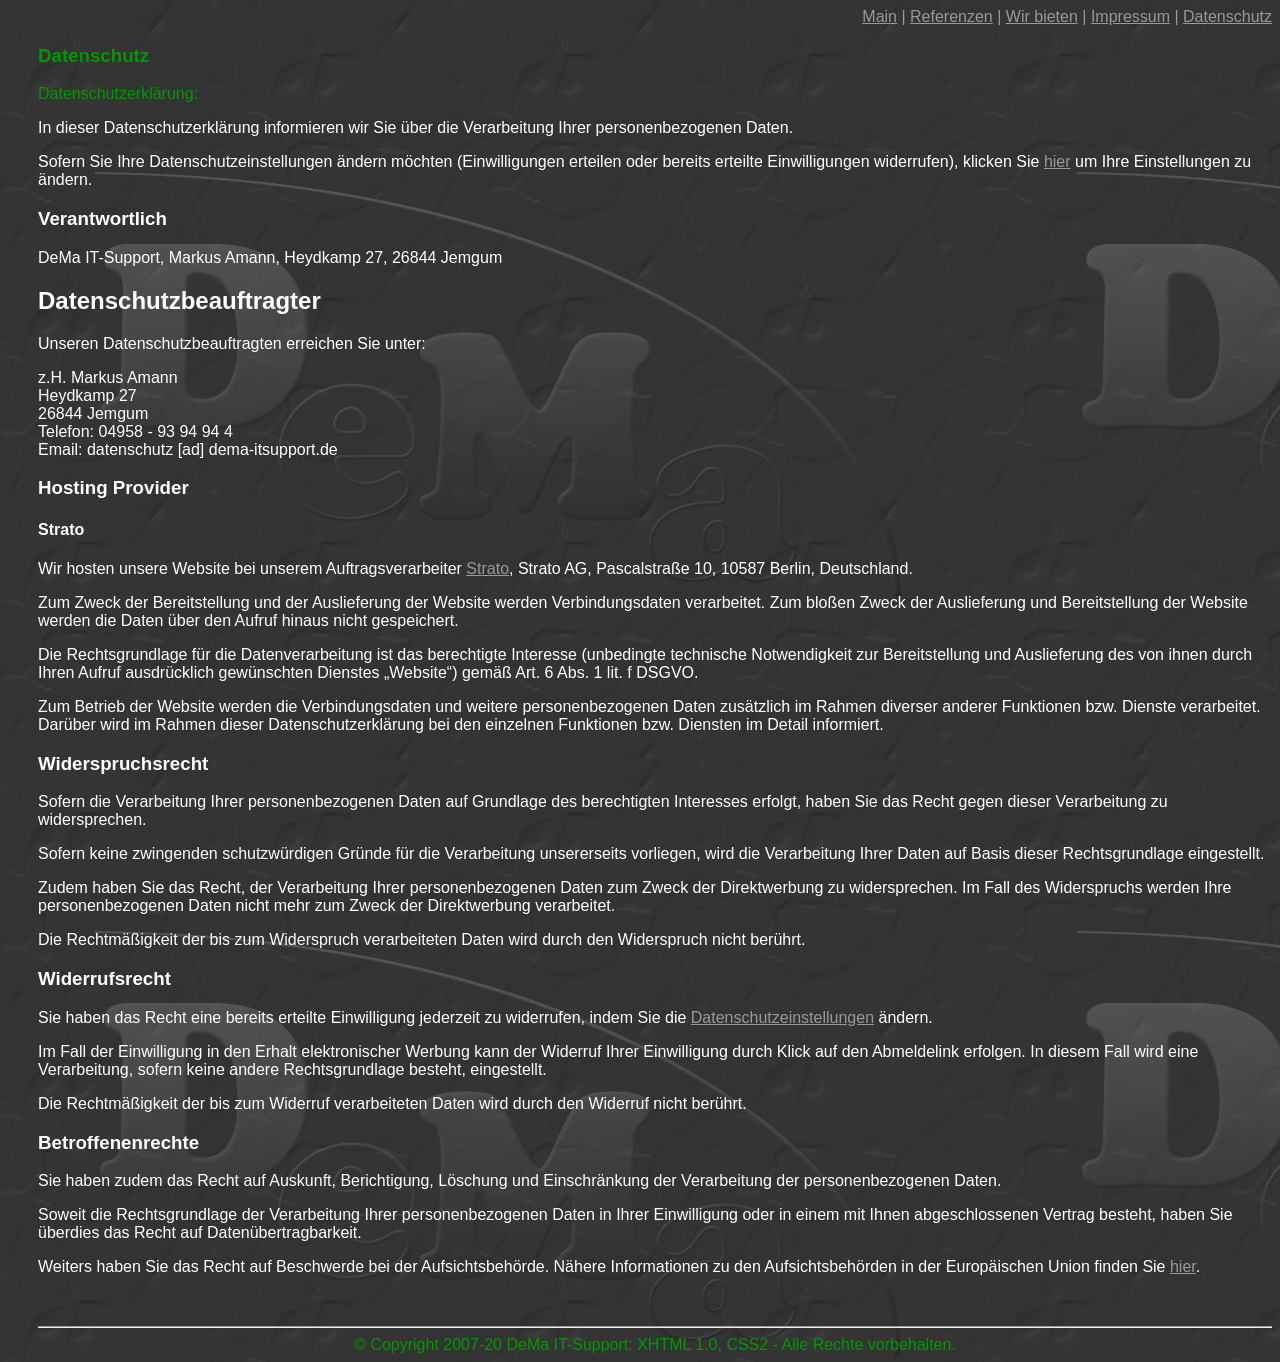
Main (879, 16)
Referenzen (951, 16)
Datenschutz (1227, 16)
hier (1057, 161)
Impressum (1130, 16)
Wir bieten (1042, 16)
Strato (487, 568)
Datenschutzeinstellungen (782, 1017)
